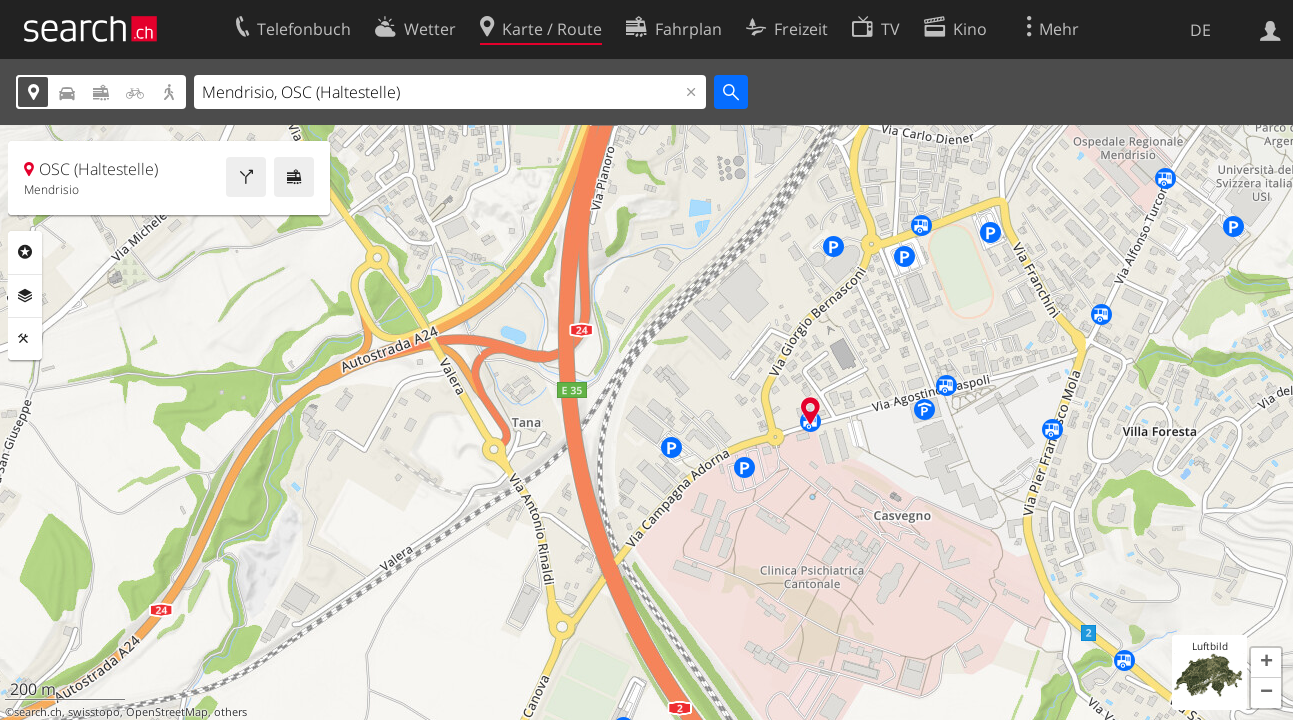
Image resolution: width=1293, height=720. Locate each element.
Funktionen (25, 339)
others (230, 712)
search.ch (38, 712)
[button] (1266, 663)
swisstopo (94, 712)
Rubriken (25, 252)
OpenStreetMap (167, 712)
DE (1200, 30)
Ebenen (25, 296)
